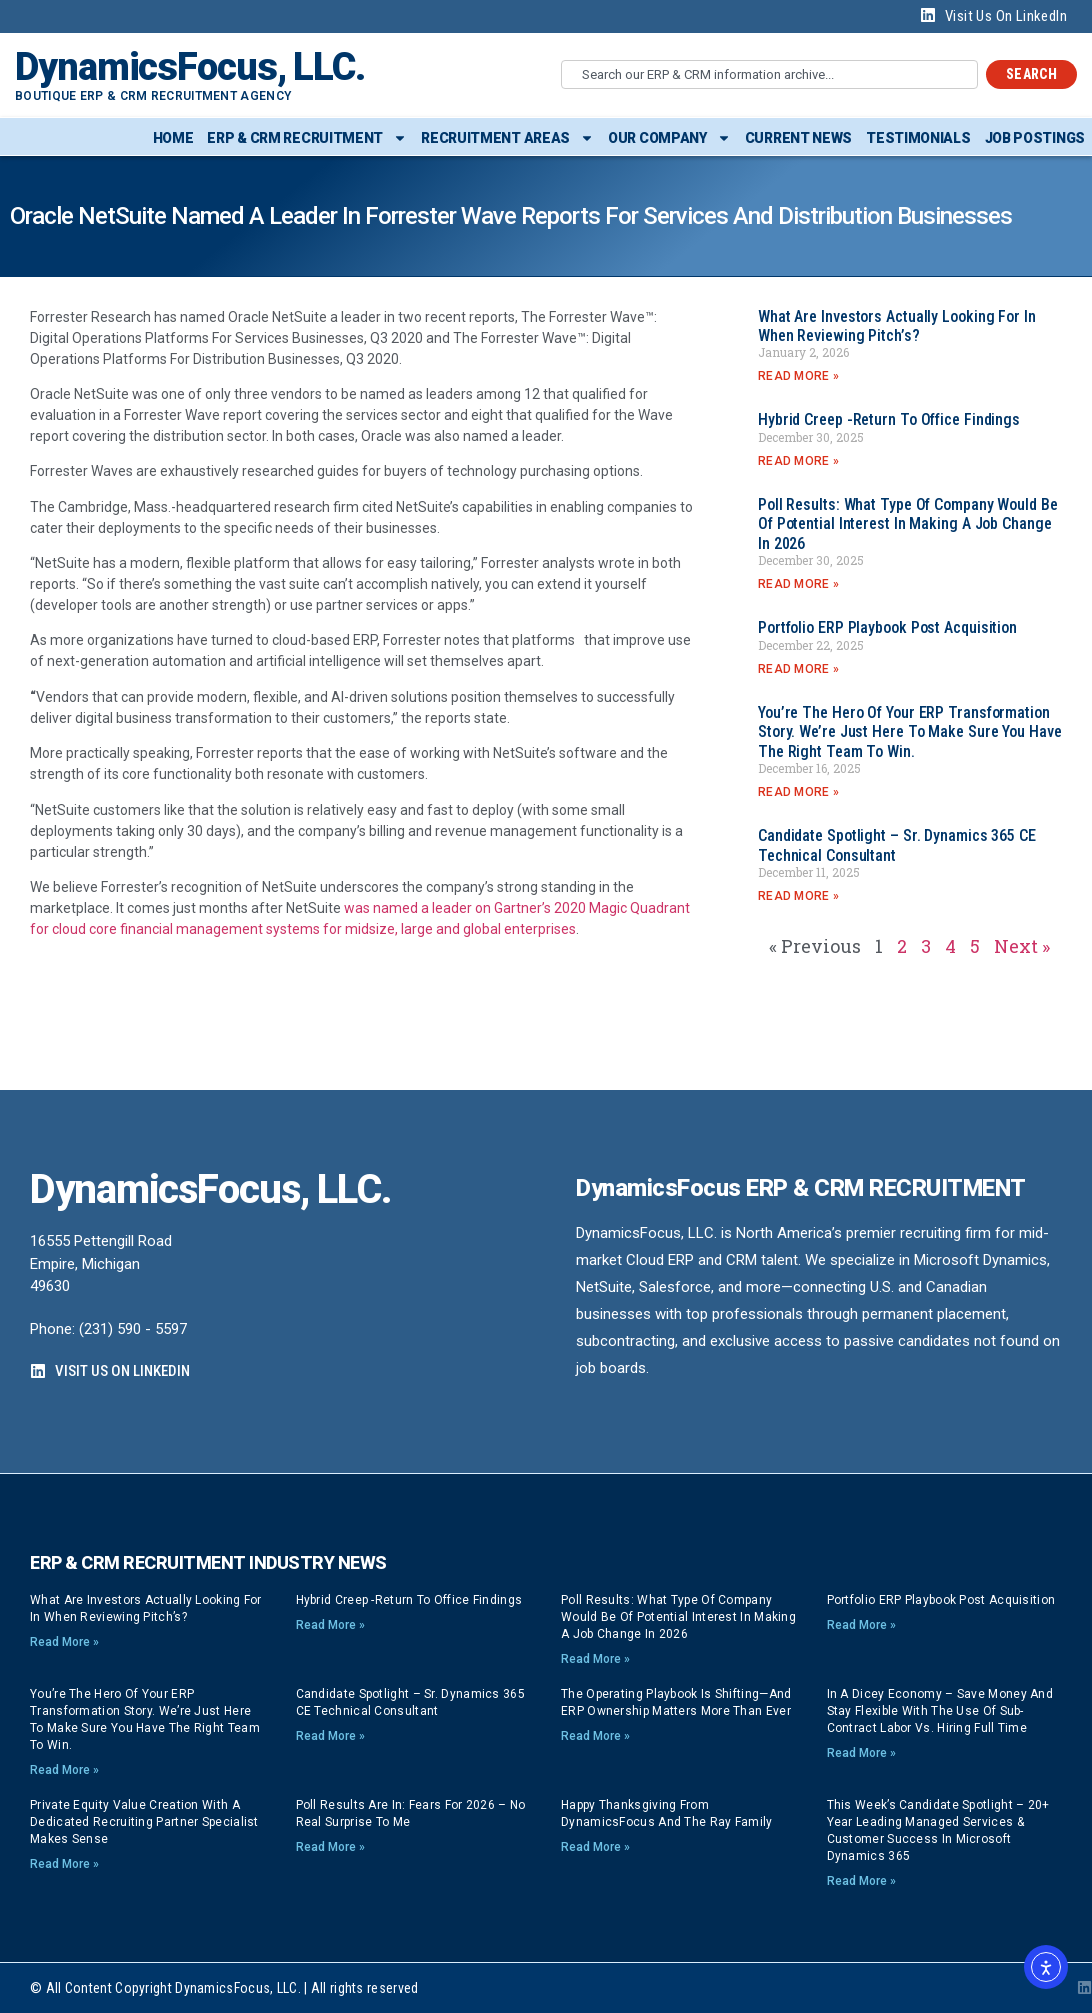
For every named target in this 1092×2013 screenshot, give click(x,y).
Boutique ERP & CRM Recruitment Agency (153, 96)
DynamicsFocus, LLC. (190, 67)
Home (173, 138)
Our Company (669, 138)
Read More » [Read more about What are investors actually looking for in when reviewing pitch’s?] (798, 376)
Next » (1022, 946)
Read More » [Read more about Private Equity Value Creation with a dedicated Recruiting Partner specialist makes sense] (64, 1864)
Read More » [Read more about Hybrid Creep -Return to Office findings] (798, 461)
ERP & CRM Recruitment (307, 138)
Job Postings (1035, 138)
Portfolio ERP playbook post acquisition (887, 627)
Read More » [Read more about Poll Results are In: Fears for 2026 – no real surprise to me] (330, 1847)
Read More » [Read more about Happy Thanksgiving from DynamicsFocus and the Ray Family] (595, 1847)
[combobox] (769, 74)
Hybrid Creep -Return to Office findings (889, 419)
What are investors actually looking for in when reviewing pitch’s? (897, 326)
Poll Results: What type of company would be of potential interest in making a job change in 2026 (908, 523)
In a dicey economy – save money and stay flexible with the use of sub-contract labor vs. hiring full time (940, 1711)
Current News (798, 138)
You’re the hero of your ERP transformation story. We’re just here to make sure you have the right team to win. (910, 731)
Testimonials (918, 138)
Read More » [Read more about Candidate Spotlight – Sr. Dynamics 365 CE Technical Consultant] (798, 896)
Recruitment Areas (507, 138)
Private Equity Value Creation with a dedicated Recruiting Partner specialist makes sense (144, 1822)
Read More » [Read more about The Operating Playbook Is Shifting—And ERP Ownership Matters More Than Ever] (595, 1736)
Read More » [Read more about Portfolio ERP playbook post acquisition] (798, 669)
